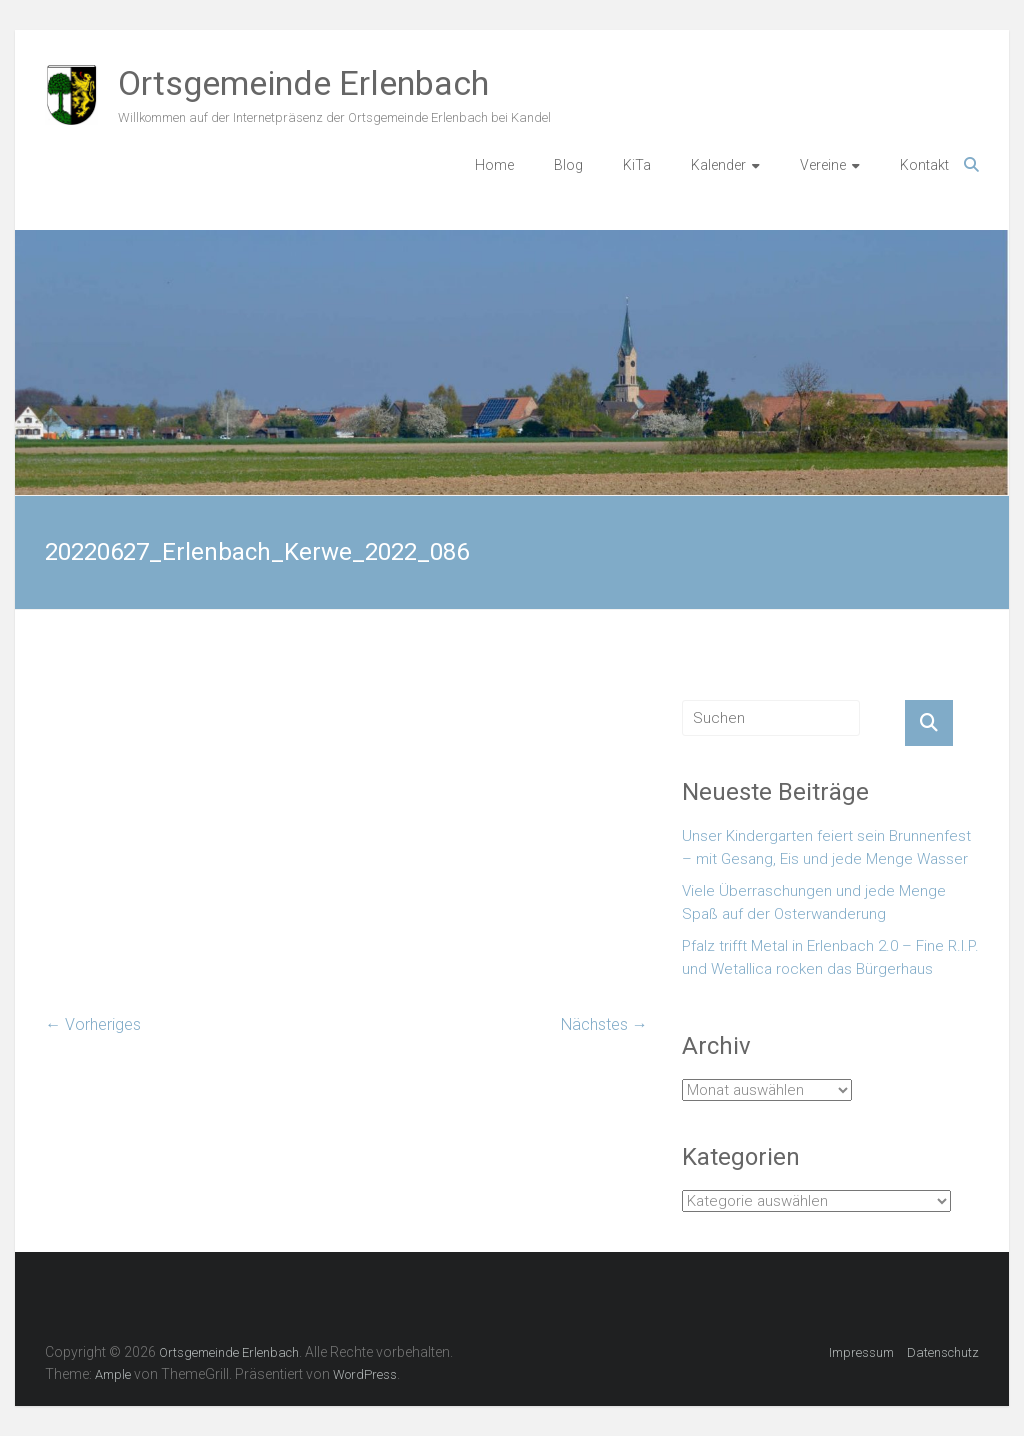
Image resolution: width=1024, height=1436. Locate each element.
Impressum (861, 1352)
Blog (568, 165)
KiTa (637, 165)
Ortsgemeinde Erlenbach (303, 83)
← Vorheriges (93, 1024)
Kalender (718, 165)
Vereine (823, 165)
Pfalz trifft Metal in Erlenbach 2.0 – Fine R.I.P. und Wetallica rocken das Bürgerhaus (830, 957)
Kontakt (924, 165)
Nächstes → (604, 1024)
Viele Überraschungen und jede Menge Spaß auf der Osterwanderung (814, 902)
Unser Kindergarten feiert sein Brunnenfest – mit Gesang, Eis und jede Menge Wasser (826, 847)
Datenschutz (943, 1352)
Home (494, 165)
